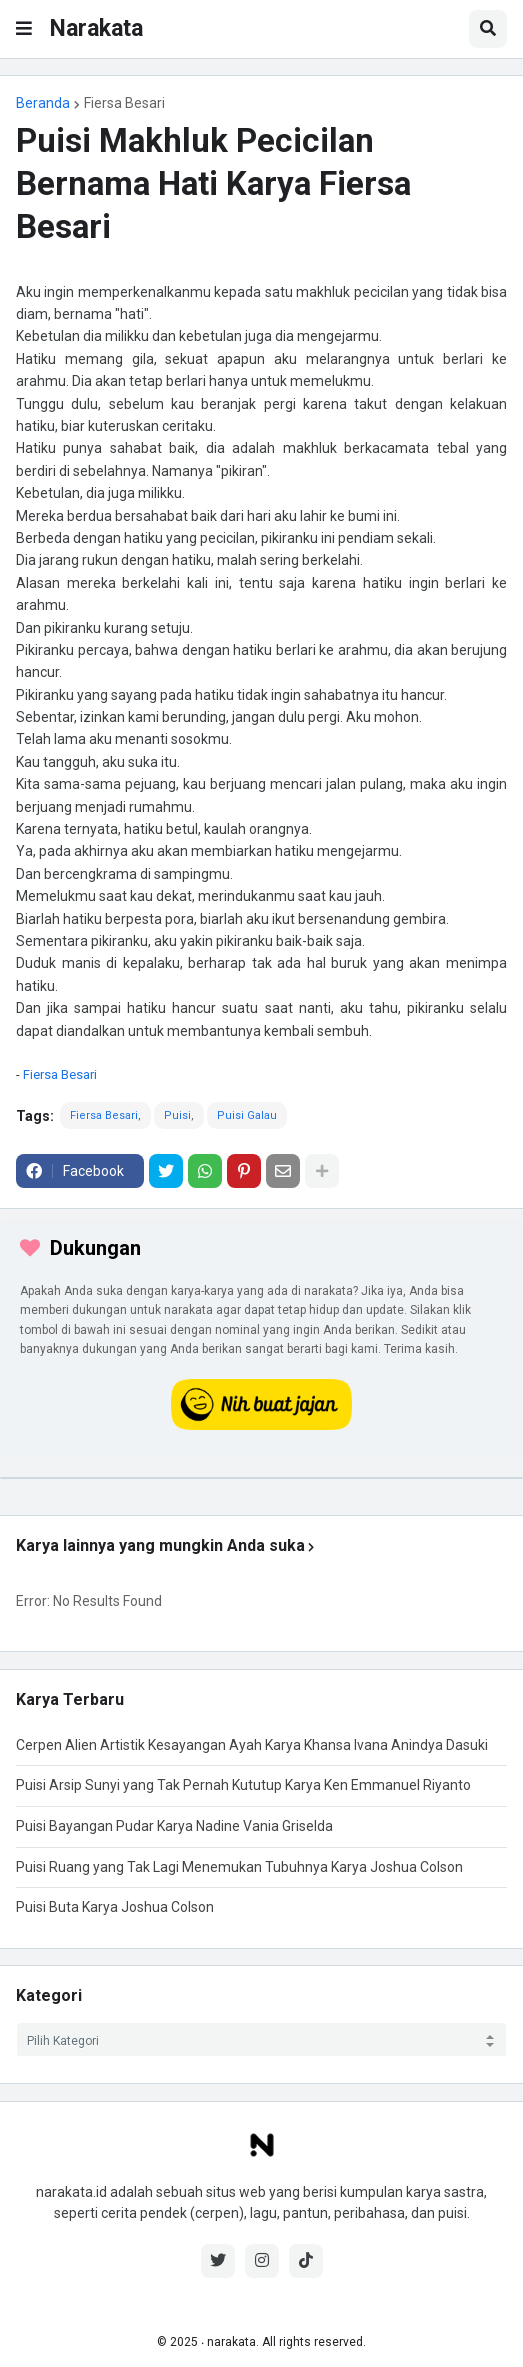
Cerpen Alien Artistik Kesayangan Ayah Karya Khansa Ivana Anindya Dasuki (252, 1745)
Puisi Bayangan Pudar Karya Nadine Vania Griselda (174, 1826)
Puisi (177, 1115)
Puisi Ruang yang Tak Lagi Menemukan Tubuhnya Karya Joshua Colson (239, 1867)
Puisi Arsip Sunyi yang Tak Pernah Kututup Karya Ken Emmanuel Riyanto (243, 1785)
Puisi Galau (247, 1115)
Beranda (43, 103)
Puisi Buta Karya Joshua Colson (115, 1907)
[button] (24, 29)
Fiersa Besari (124, 103)
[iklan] (261, 1478)
